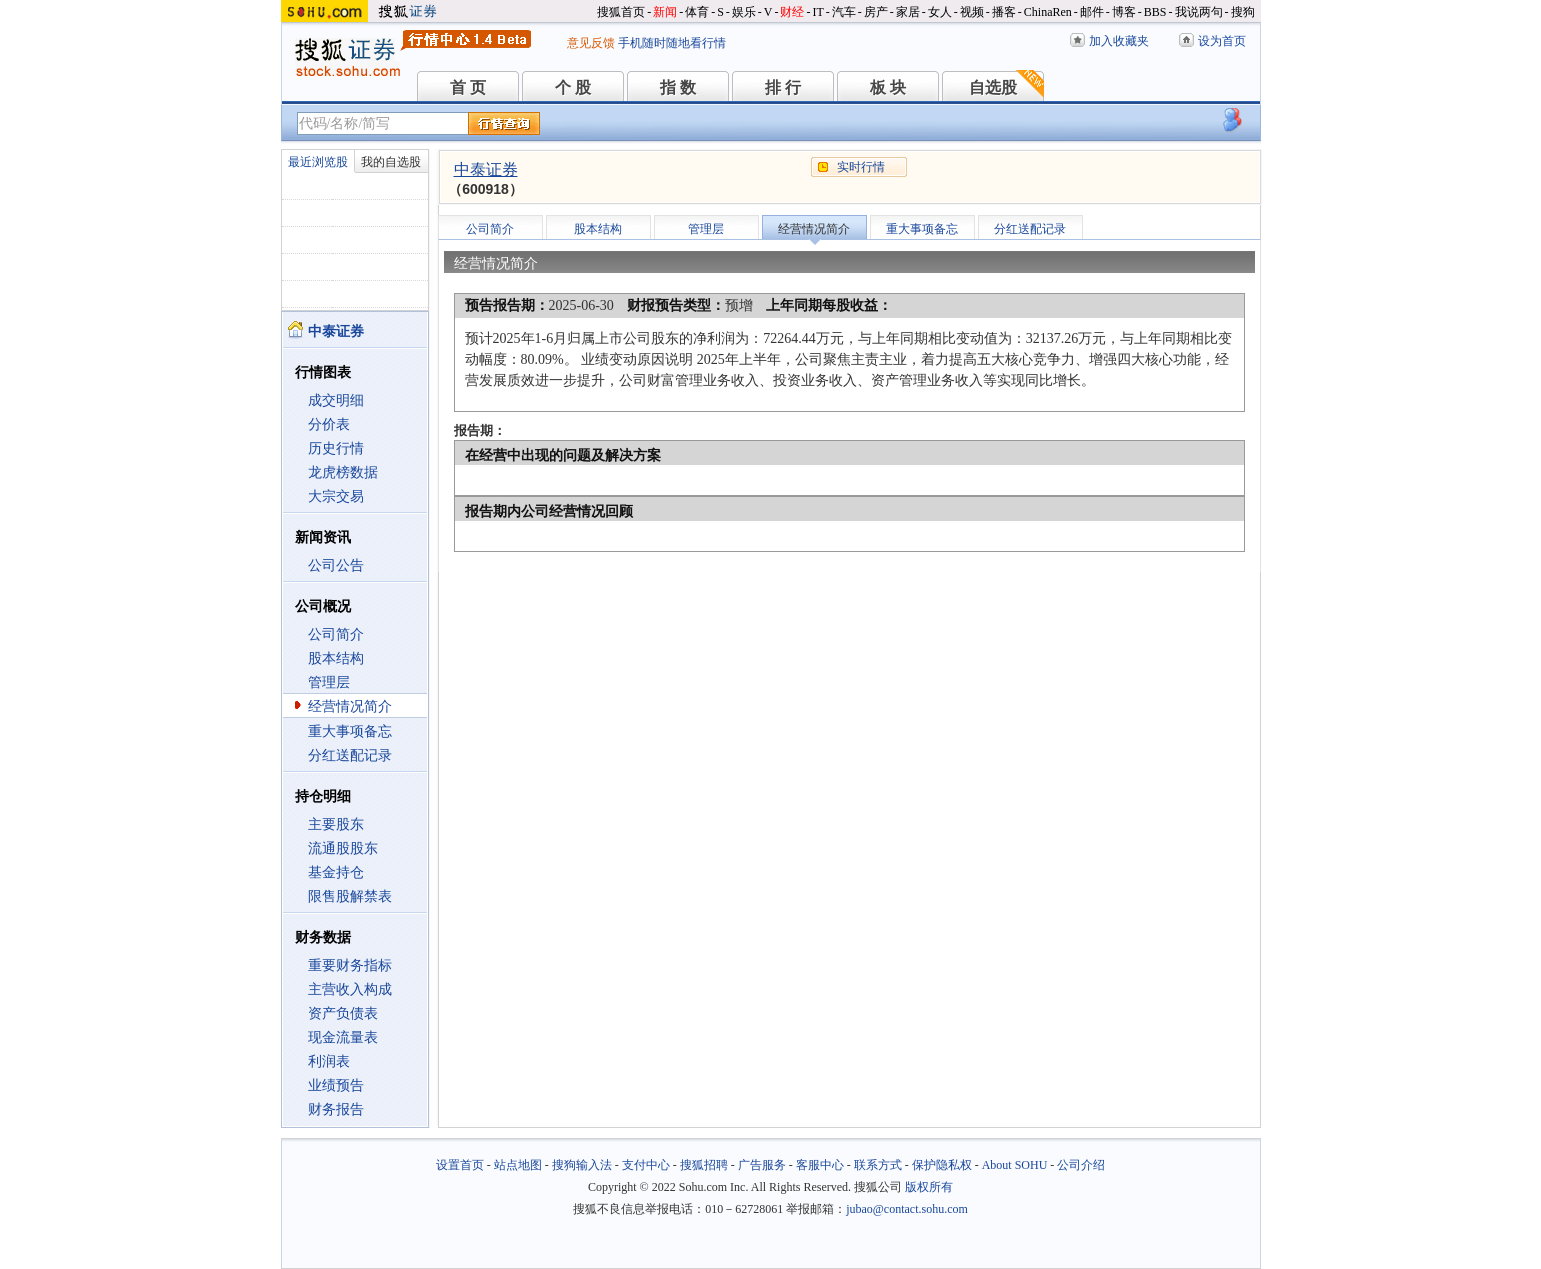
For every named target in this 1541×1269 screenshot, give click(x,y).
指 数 (678, 87)
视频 (972, 12)
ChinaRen (1048, 12)
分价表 (329, 424)
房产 (876, 12)
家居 (908, 12)
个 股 (573, 87)
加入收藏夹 (1119, 41)
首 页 (468, 87)
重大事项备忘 (350, 731)
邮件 (1092, 12)
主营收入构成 (350, 989)
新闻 (665, 12)
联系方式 (878, 1165)
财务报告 (336, 1109)
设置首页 (460, 1165)
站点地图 (518, 1165)
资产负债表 (343, 1013)
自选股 (993, 87)
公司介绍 (1081, 1165)
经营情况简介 (350, 706)
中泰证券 (486, 169)
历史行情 (336, 448)
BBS (1155, 12)
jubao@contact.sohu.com (907, 1209)
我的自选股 (391, 162)
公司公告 (336, 565)
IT (817, 12)
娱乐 (744, 12)
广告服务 (762, 1165)
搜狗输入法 (582, 1165)
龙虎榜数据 (343, 472)
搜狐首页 (621, 12)
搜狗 (1243, 12)
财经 (792, 12)
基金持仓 (336, 872)
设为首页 (1222, 41)
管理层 (329, 682)
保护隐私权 (942, 1165)
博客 (1124, 12)
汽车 (844, 12)
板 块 (888, 87)
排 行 (783, 87)
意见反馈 (591, 43)
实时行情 (861, 167)
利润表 (329, 1061)
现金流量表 (343, 1037)
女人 (940, 12)
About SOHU (1015, 1165)
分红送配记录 (350, 755)
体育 (697, 12)
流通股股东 (343, 848)
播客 (1004, 12)
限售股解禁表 (350, 896)
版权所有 (929, 1187)
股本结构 (336, 658)
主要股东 (336, 824)
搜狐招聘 (704, 1165)
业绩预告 (336, 1085)
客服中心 (820, 1165)
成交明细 (336, 400)
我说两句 (1199, 12)
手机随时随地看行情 (672, 43)
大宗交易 (336, 496)
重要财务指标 (350, 965)
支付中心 (646, 1165)
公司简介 (336, 634)
